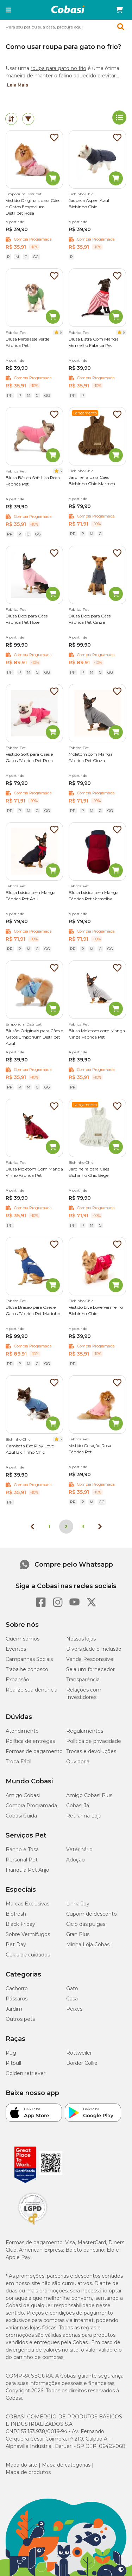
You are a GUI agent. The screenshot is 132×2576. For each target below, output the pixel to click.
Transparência (83, 1679)
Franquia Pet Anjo (27, 1870)
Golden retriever (25, 2073)
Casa (72, 1999)
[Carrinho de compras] (119, 10)
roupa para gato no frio (58, 68)
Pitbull (13, 2063)
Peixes (74, 2009)
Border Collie (82, 2063)
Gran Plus (77, 1934)
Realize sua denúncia (31, 1690)
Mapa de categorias (66, 2465)
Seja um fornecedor (90, 1669)
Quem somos (22, 1639)
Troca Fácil (18, 1761)
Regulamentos (84, 1731)
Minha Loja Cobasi (88, 1944)
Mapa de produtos (28, 2472)
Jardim (14, 2009)
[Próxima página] (100, 1526)
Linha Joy (77, 1904)
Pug (11, 2053)
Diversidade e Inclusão (93, 1649)
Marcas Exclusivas (27, 1904)
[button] (8, 10)
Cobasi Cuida (21, 1816)
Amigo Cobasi (23, 1795)
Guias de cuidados (28, 1955)
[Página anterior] (32, 1526)
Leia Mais (17, 85)
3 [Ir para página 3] (82, 1526)
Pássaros (16, 1999)
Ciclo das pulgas (85, 1924)
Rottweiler (79, 2053)
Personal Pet (22, 1860)
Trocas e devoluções (91, 1751)
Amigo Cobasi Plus (89, 1795)
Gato (72, 1988)
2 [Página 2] (66, 1526)
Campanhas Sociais (29, 1659)
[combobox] (66, 27)
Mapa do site (21, 2465)
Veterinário (79, 1849)
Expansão (17, 1679)
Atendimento (22, 1731)
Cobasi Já (77, 1805)
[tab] (11, 119)
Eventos (16, 1649)
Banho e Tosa (22, 1849)
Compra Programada (31, 1805)
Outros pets (20, 2019)
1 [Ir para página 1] (49, 1526)
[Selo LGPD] (33, 2225)
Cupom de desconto (91, 1914)
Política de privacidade (93, 1741)
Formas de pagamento (34, 1751)
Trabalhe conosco (27, 1669)
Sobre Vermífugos (28, 1934)
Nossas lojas (81, 1639)
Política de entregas (30, 1741)
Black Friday (20, 1924)
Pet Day (16, 1944)
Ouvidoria (77, 1761)
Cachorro (17, 1988)
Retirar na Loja (83, 1816)
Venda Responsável (90, 1659)
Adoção (75, 1860)
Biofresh (16, 1914)
